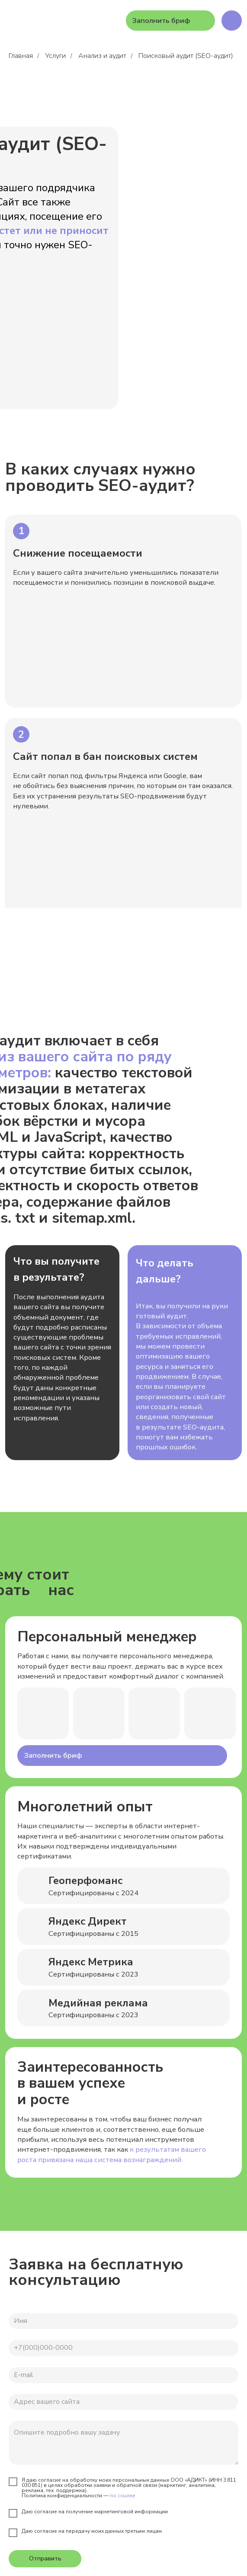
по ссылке (122, 2495)
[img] (231, 20)
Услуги (55, 56)
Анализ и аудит (102, 56)
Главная (21, 56)
